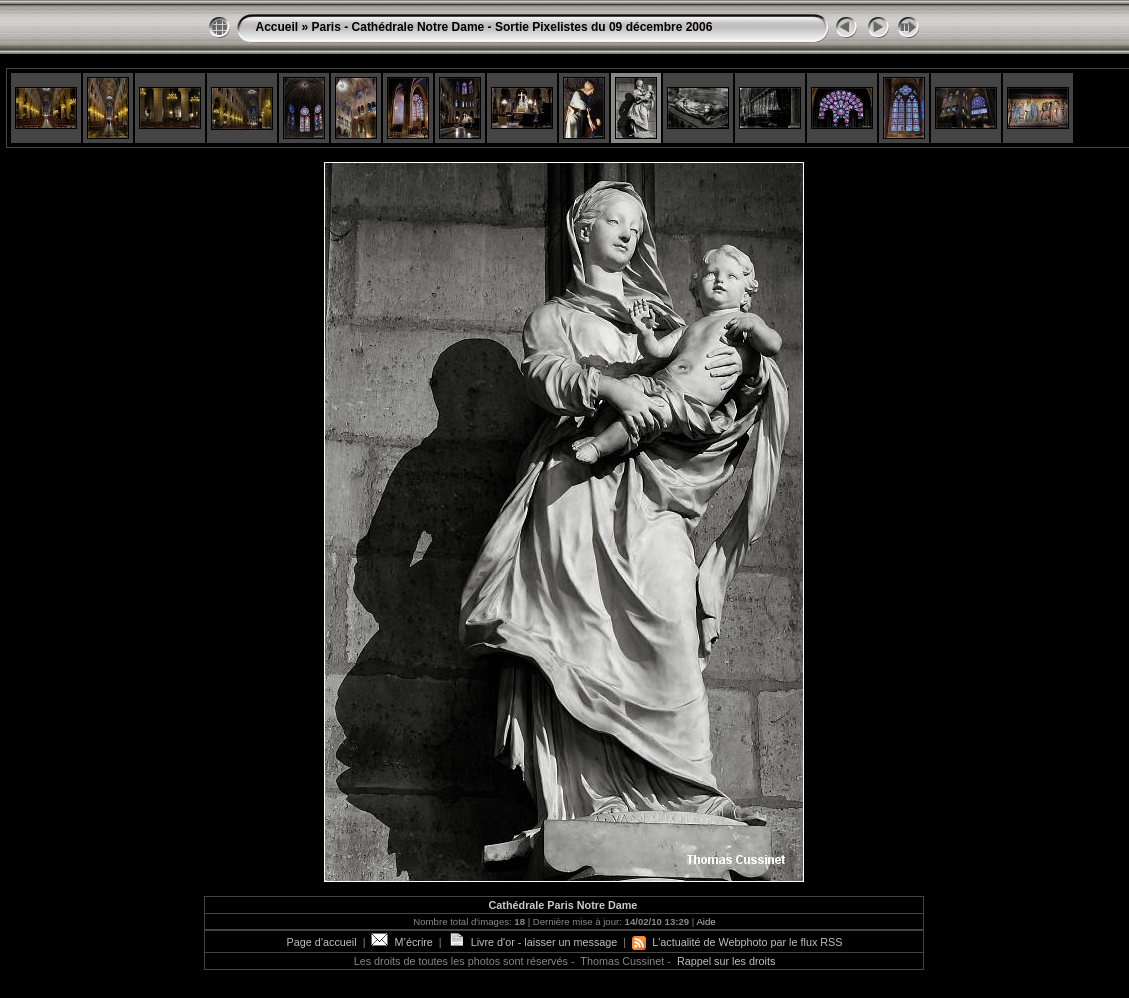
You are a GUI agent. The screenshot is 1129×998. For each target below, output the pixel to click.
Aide (705, 921)
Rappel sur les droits (726, 961)
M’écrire (401, 942)
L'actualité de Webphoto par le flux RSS (737, 942)
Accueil (276, 27)
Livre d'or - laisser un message (533, 942)
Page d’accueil (321, 942)
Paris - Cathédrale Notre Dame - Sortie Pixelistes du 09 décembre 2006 (512, 27)
